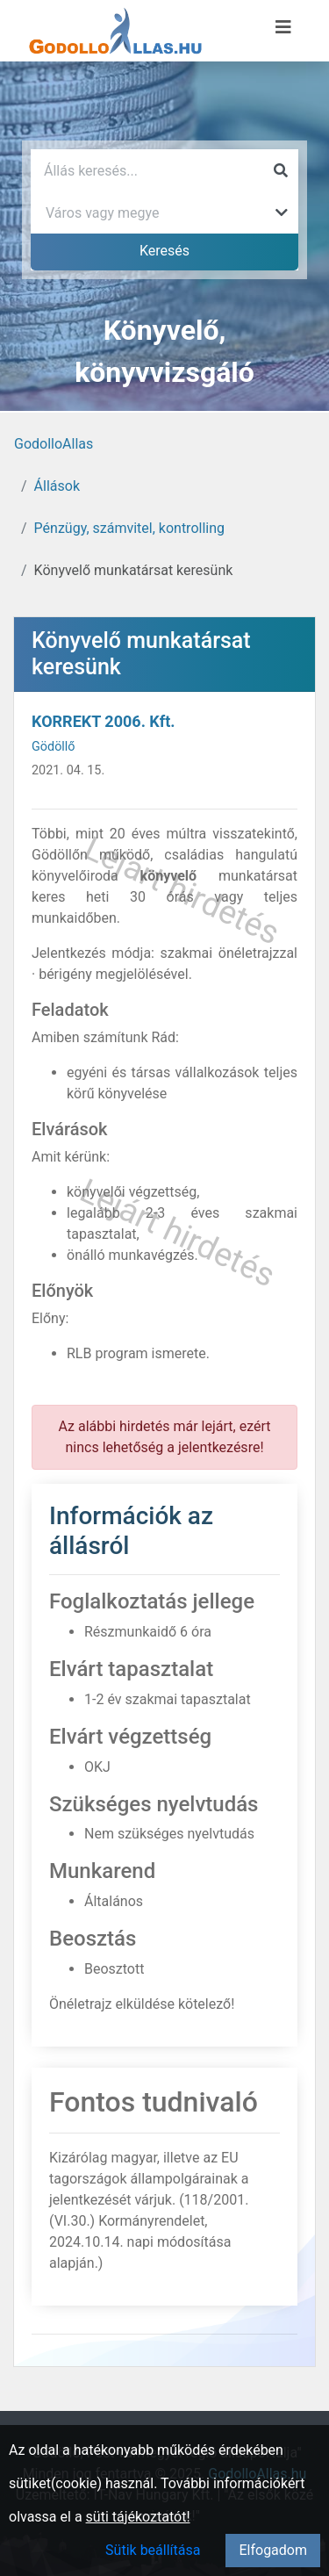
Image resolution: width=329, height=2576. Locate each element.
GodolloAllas (53, 443)
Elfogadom (273, 2550)
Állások (57, 486)
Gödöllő (53, 746)
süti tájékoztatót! (138, 2516)
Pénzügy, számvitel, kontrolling (129, 528)
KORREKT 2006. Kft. (103, 721)
